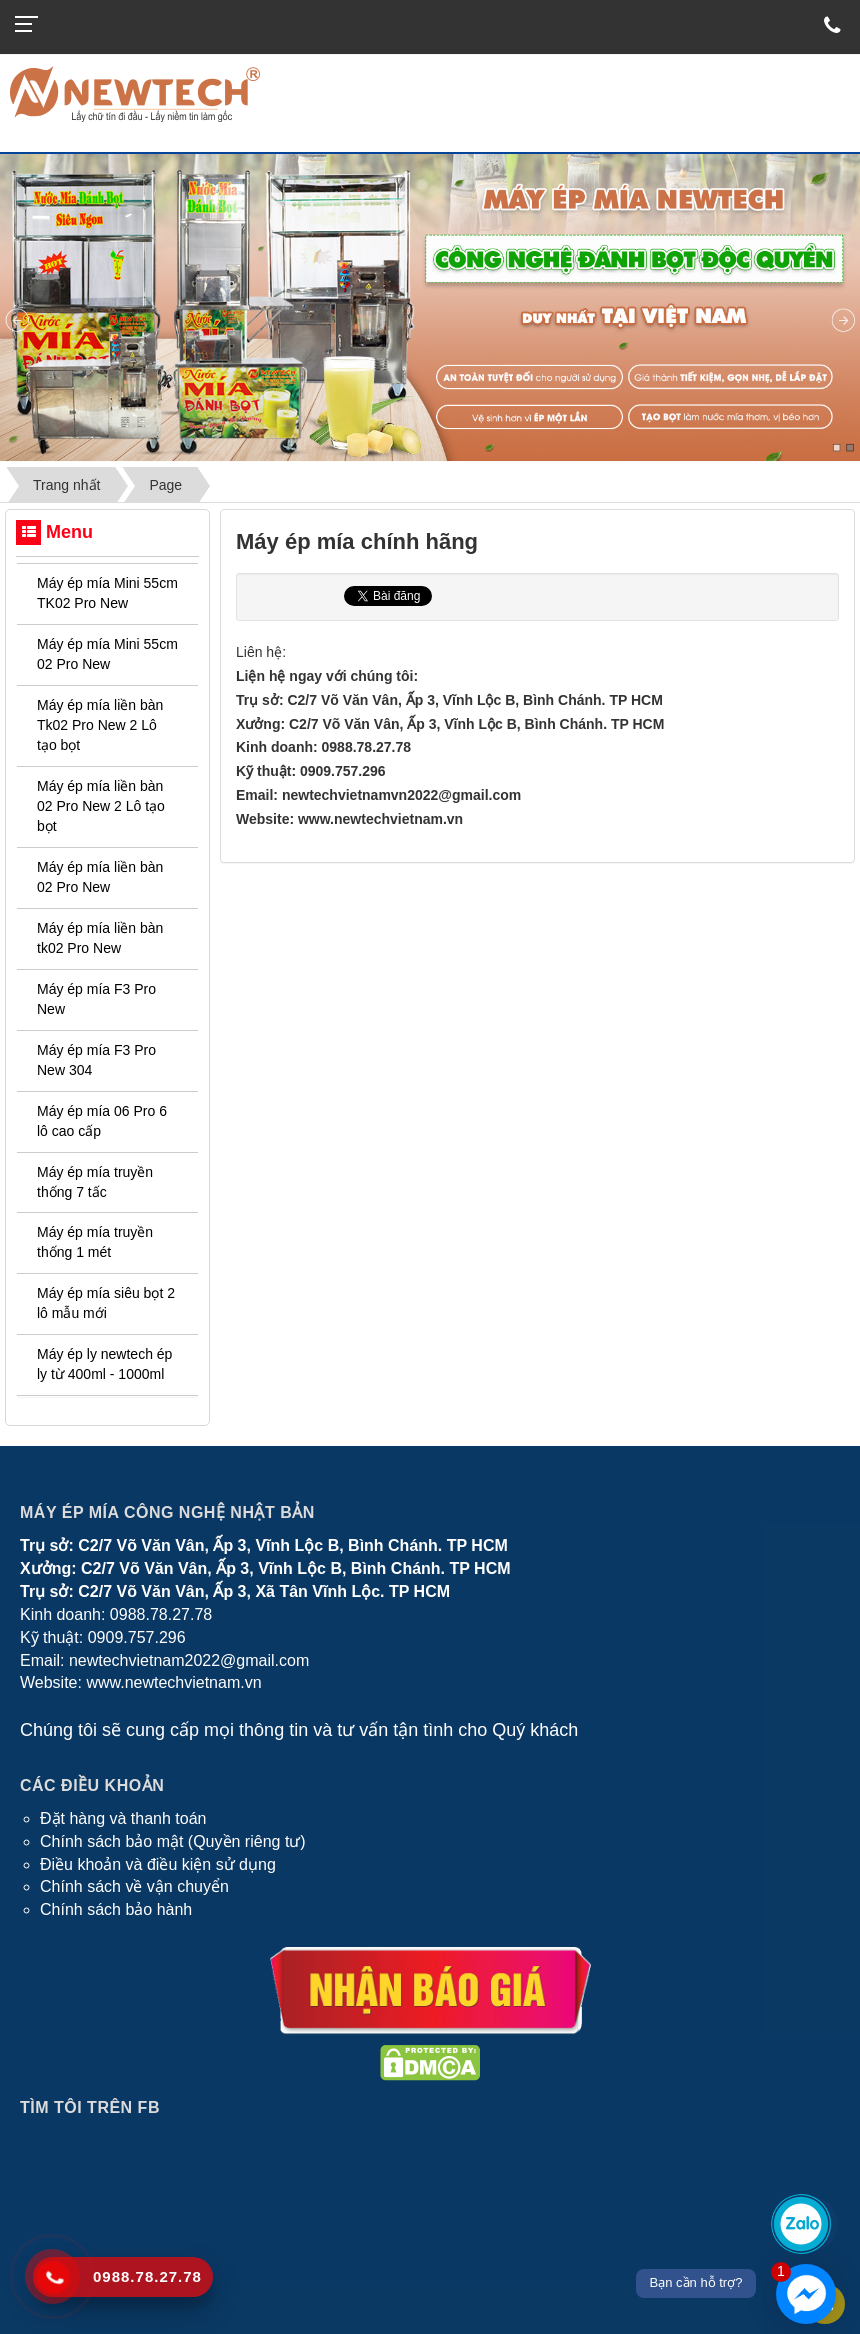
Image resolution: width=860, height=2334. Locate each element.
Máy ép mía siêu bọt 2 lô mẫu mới (106, 1303)
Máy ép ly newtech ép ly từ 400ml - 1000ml (104, 1364)
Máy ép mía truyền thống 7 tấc (95, 1182)
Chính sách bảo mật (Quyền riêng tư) (173, 1841)
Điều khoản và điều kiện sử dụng (158, 1864)
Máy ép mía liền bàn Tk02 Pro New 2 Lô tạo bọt (100, 725)
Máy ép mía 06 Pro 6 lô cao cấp (102, 1121)
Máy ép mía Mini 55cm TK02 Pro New (107, 593)
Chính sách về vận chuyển (134, 1886)
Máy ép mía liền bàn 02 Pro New (100, 877)
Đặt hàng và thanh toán (123, 1818)
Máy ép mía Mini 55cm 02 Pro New (107, 654)
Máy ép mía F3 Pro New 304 (96, 1060)
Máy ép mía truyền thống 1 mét (95, 1242)
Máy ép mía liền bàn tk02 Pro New (100, 938)
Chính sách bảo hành (116, 1909)
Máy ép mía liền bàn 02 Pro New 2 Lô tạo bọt (101, 806)
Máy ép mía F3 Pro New (96, 999)
